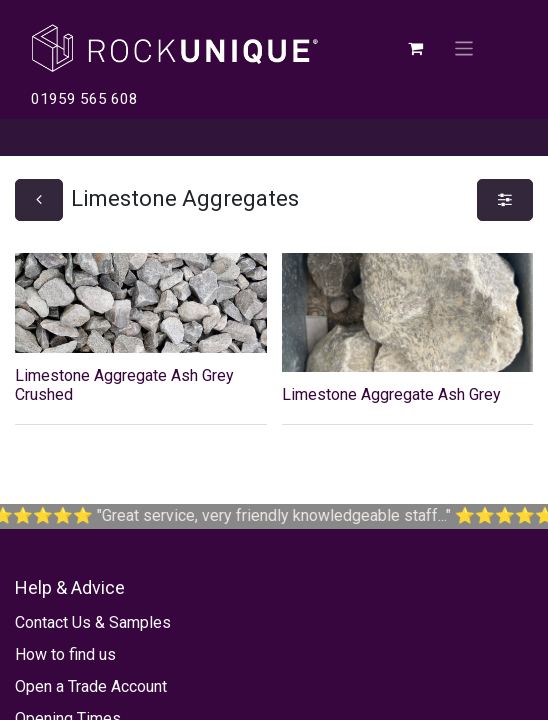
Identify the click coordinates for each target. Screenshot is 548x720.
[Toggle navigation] (464, 47)
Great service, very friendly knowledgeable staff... (310, 515)
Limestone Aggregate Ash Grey (391, 394)
